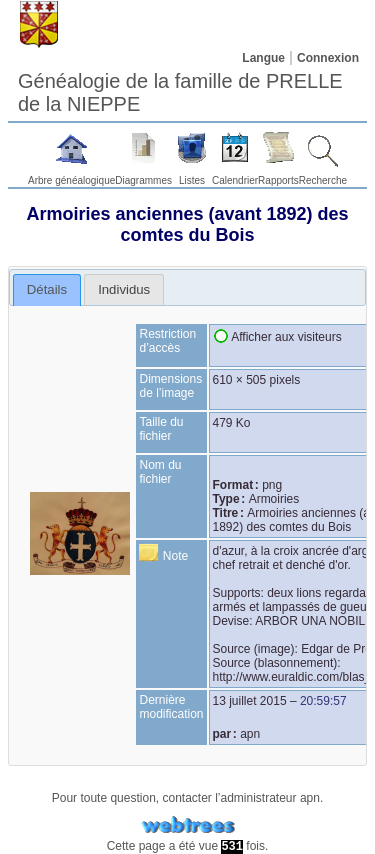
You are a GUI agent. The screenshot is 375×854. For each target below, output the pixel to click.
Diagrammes (143, 180)
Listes (192, 180)
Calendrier (235, 180)
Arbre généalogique (71, 180)
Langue (263, 58)
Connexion (328, 58)
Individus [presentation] (124, 289)
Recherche (323, 180)
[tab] (47, 290)
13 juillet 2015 (250, 701)
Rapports (278, 180)
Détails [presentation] (47, 289)
